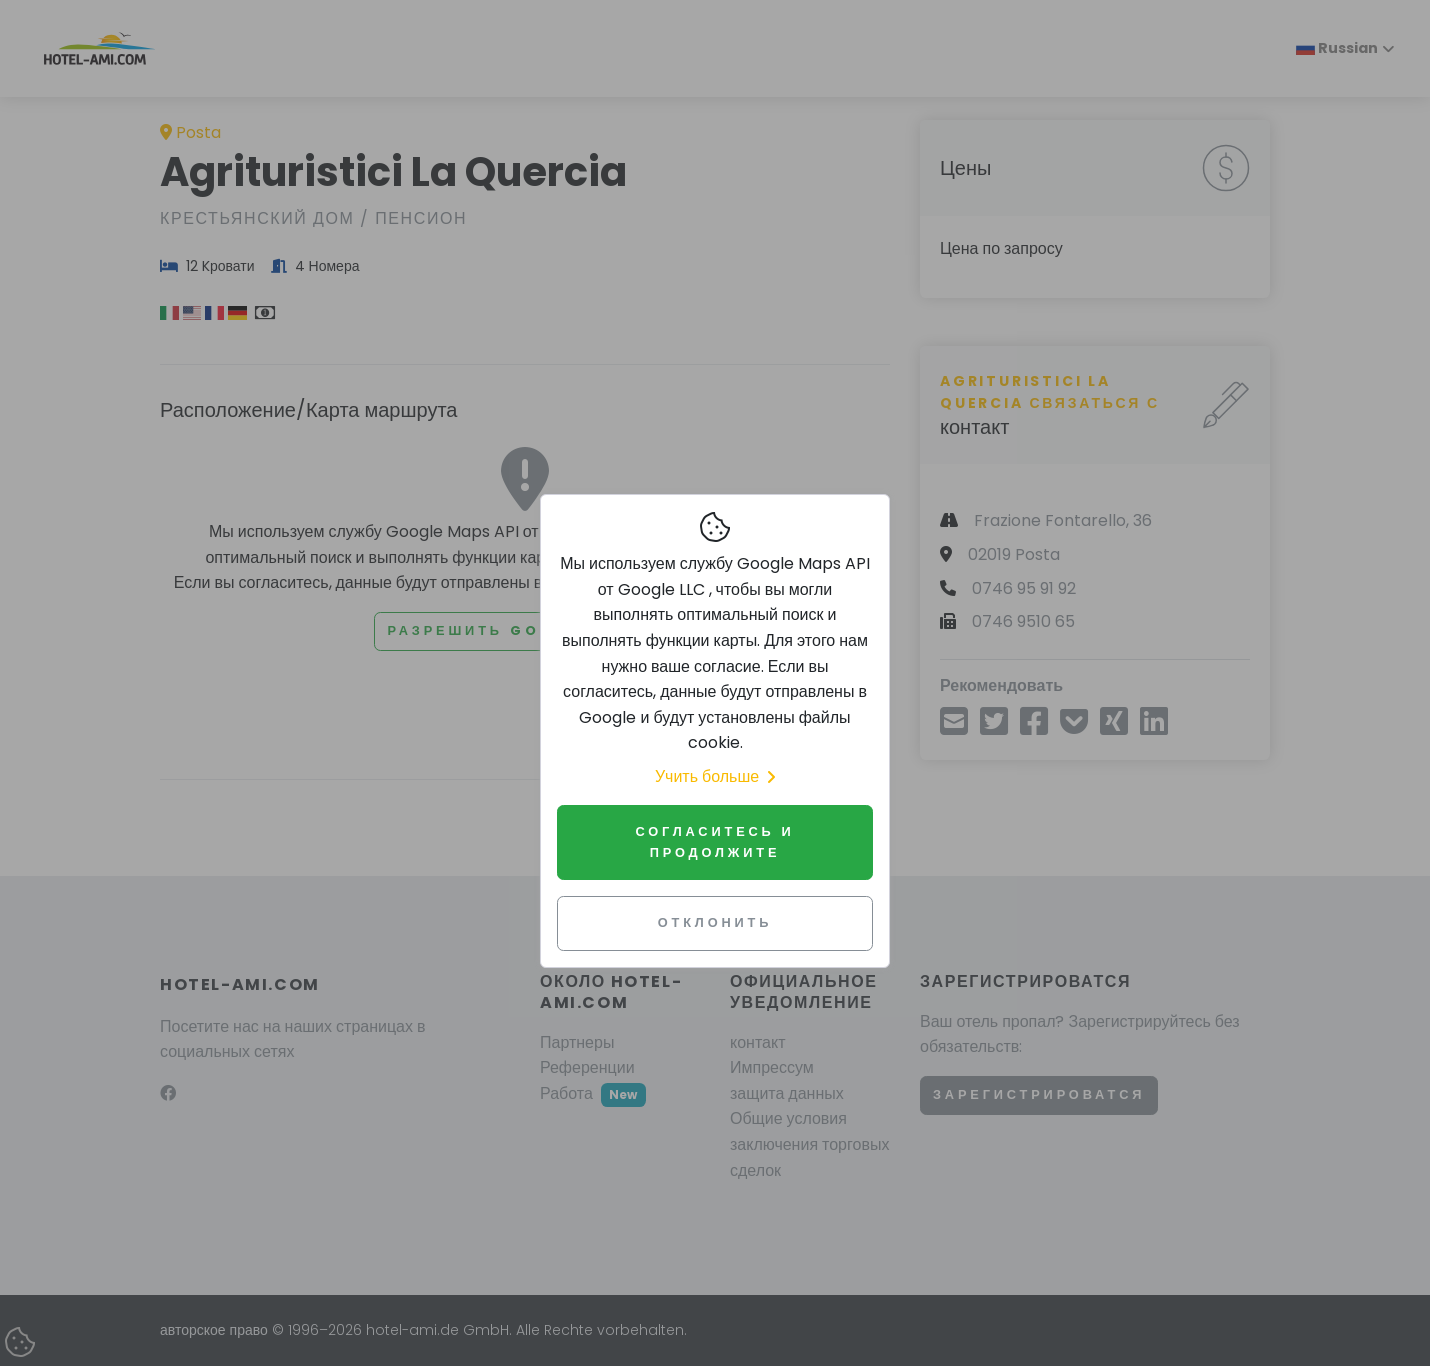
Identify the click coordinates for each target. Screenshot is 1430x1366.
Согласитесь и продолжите (714, 841)
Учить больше (715, 776)
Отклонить (715, 922)
